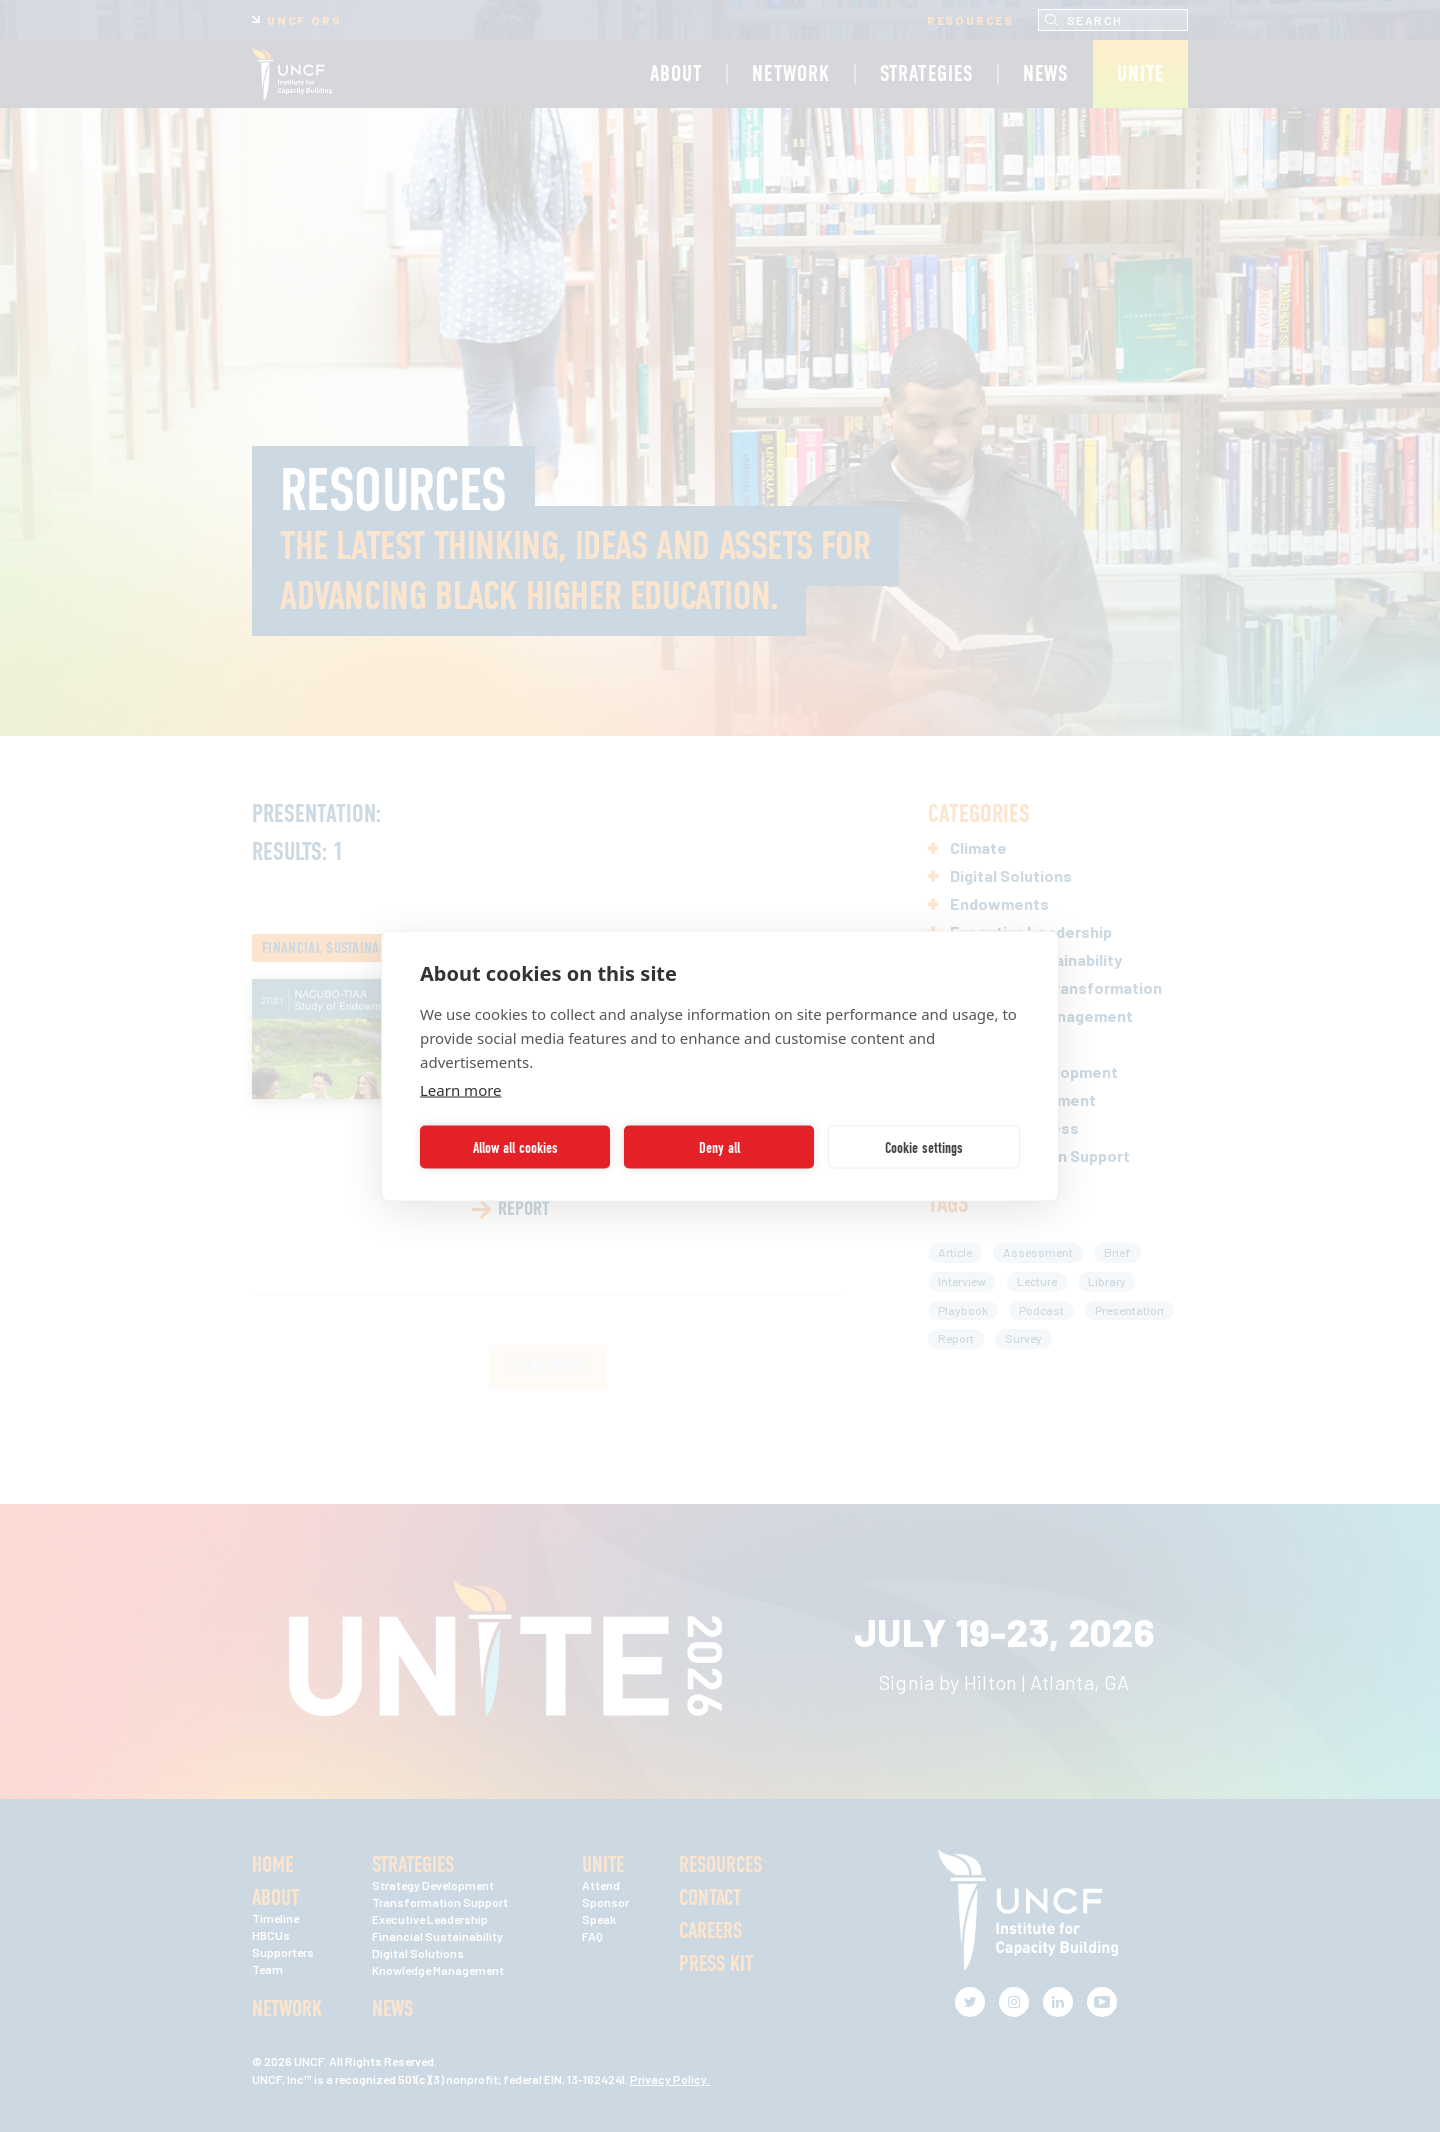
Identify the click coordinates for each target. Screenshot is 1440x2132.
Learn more (461, 1090)
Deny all (719, 1147)
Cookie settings (924, 1147)
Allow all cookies (515, 1147)
